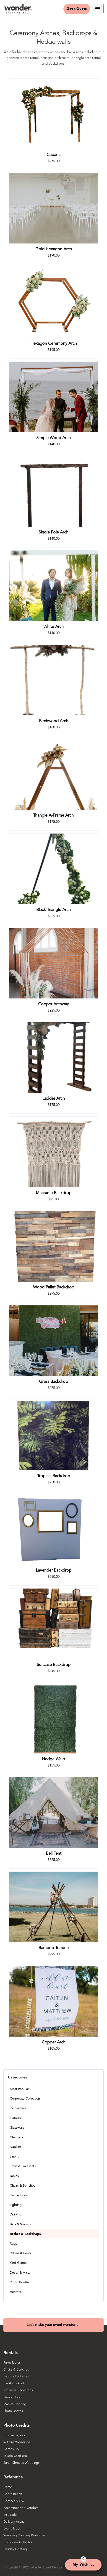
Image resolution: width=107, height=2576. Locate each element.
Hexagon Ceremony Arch (53, 344)
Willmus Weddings (16, 2442)
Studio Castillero (15, 2456)
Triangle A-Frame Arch (53, 815)
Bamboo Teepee (54, 1948)
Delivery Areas (13, 2521)
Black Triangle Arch (53, 910)
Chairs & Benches (16, 2369)
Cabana (53, 155)
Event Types (12, 2528)
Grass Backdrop (53, 1382)
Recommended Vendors (20, 2508)
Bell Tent (53, 1853)
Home (7, 2487)
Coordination (12, 2494)
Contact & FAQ (14, 2501)
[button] (98, 9)
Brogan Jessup (14, 2435)
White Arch (53, 627)
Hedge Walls (53, 1759)
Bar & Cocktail (13, 2383)
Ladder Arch (53, 1099)
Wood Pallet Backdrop (53, 1287)
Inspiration (10, 2514)
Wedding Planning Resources (24, 2535)
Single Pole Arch (53, 532)
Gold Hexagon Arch (53, 249)
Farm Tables (12, 2362)
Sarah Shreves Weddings (21, 2462)
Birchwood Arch (53, 721)
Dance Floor (12, 2397)
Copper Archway (53, 1004)
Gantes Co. (11, 2449)
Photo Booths (13, 2411)
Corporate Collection (18, 2542)
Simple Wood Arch (53, 438)
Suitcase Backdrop (53, 1665)
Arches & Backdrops (18, 2390)
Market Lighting (14, 2404)
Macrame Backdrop (53, 1193)
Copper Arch (53, 2042)
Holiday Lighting (15, 2549)
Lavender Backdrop (53, 1570)
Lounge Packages (16, 2376)
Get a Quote (77, 9)
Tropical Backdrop (53, 1476)
